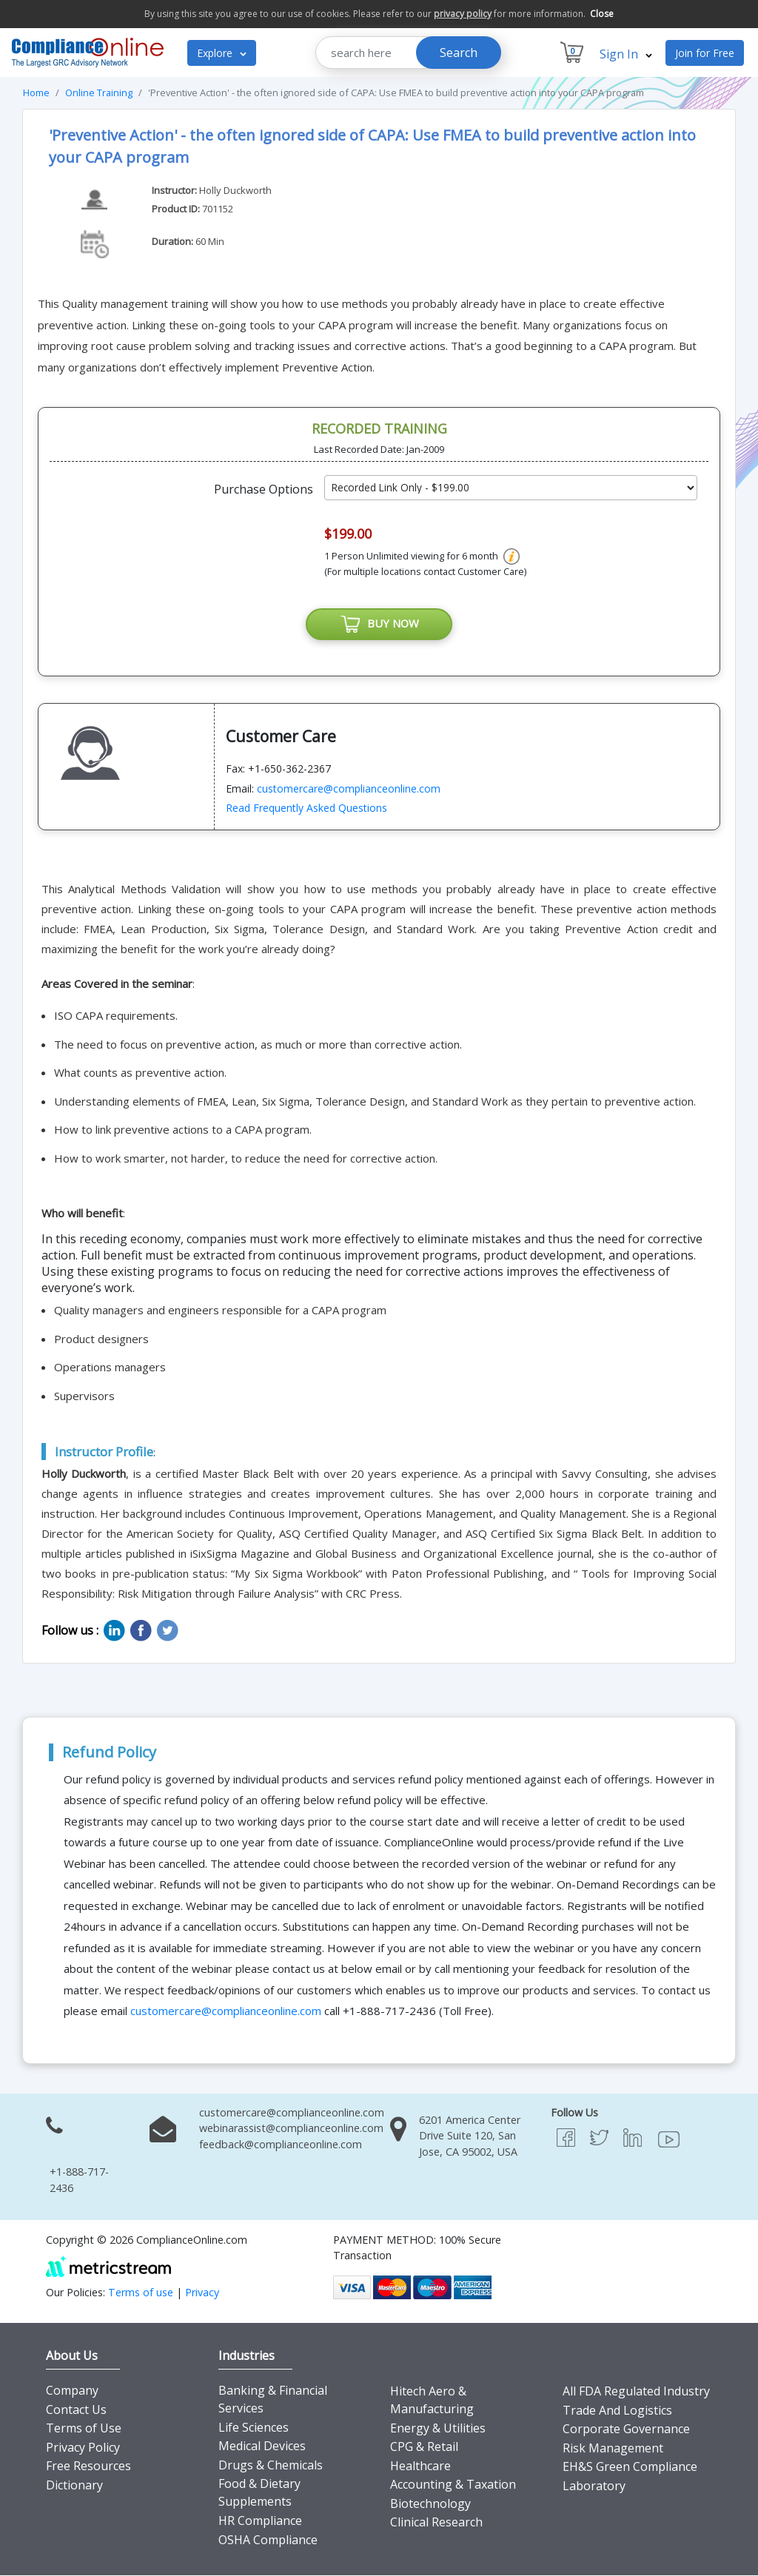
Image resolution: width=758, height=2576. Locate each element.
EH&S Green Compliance (630, 2467)
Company (72, 2390)
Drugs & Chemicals (270, 2465)
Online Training (99, 92)
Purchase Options (263, 489)
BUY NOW (379, 624)
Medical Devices (262, 2446)
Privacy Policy (83, 2447)
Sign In (626, 54)
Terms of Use (83, 2429)
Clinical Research (436, 2523)
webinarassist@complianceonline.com (291, 2129)
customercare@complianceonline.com (348, 788)
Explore (221, 53)
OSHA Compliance (268, 2540)
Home (36, 92)
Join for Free (704, 53)
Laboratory (594, 2486)
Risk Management (613, 2448)
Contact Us (76, 2409)
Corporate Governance (626, 2429)
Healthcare (420, 2466)
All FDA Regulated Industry (636, 2391)
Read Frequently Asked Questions (306, 808)
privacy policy (463, 13)
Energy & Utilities (438, 2428)
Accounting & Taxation (453, 2485)
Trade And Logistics (617, 2410)
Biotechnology (430, 2503)
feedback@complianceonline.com (280, 2144)
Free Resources (88, 2466)
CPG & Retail (424, 2446)
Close (602, 13)
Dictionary (74, 2485)
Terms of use (140, 2293)
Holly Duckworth (235, 190)
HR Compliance (260, 2520)
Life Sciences (253, 2427)
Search (458, 52)
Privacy (202, 2293)
